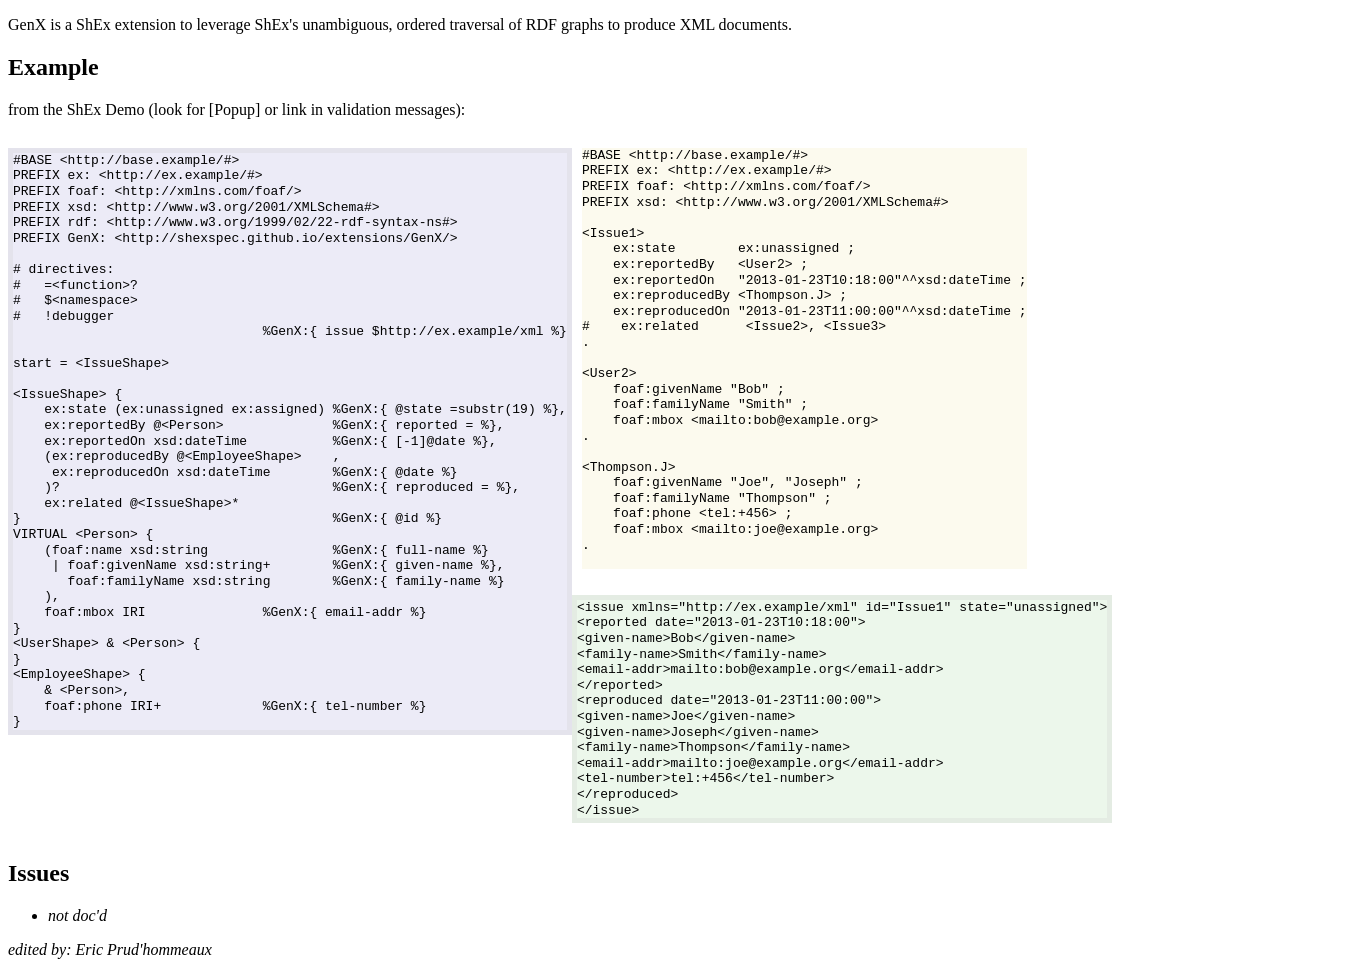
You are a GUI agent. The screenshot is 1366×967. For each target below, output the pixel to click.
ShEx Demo (106, 109)
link (294, 109)
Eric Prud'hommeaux (144, 949)
